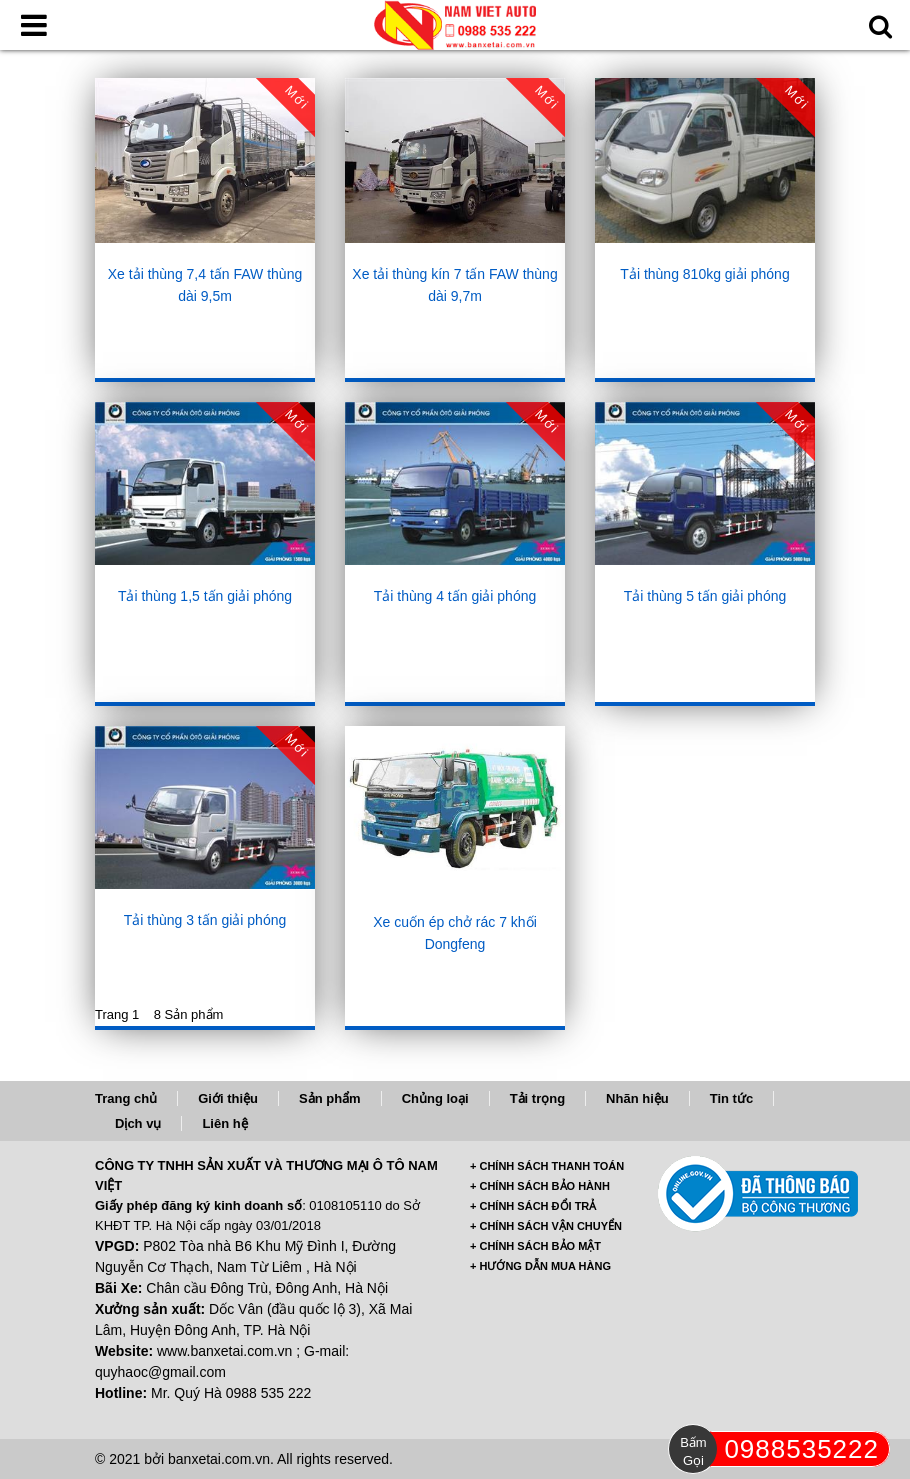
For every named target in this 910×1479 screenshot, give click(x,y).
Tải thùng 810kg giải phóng (704, 274)
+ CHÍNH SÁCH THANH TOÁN (547, 1166)
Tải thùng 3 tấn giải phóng (205, 920)
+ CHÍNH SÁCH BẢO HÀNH (540, 1186)
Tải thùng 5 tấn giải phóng (705, 596)
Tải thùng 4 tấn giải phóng (455, 596)
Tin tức (731, 1098)
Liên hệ (224, 1123)
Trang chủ (126, 1098)
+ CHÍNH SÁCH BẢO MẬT (535, 1246)
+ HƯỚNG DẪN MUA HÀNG (540, 1266)
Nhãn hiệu (637, 1098)
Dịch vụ (138, 1123)
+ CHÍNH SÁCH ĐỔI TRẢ (533, 1206)
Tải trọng (537, 1098)
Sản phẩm (330, 1098)
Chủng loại (435, 1098)
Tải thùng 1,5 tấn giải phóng (205, 596)
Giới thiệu (228, 1098)
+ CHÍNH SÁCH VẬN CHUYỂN (546, 1226)
